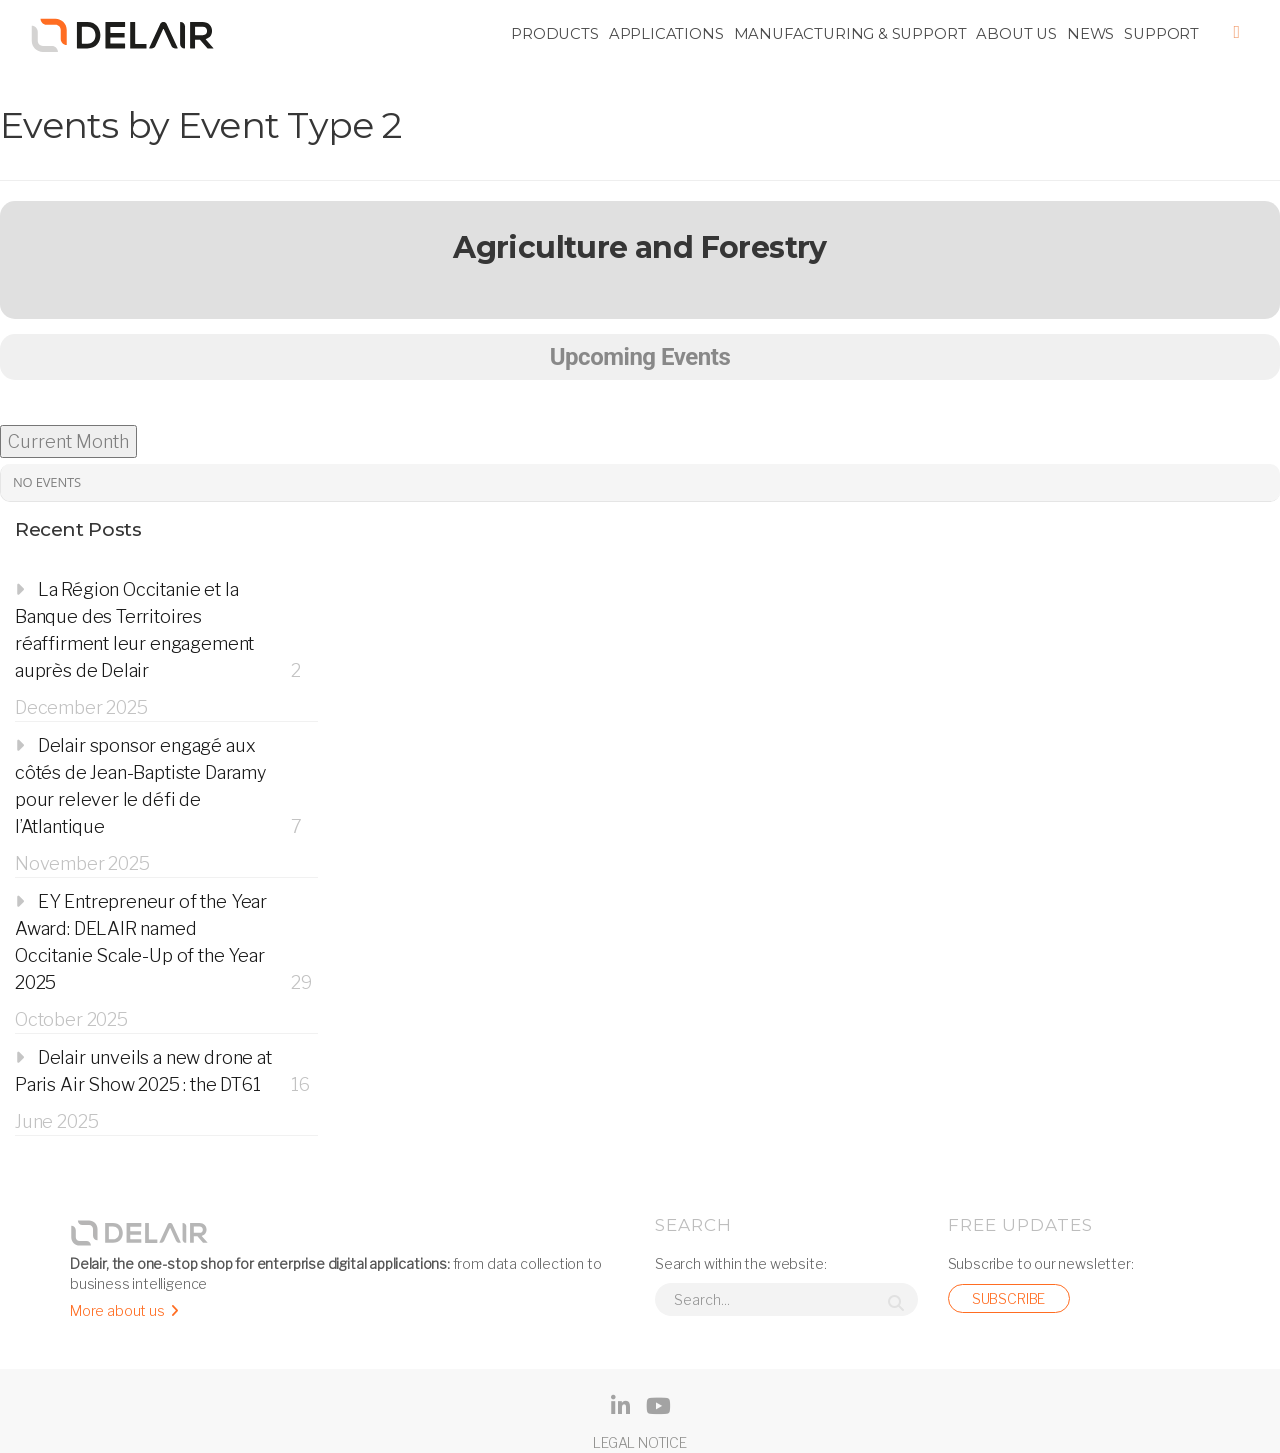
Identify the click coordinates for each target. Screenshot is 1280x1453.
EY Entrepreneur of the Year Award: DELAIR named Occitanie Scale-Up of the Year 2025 (141, 942)
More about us (117, 1310)
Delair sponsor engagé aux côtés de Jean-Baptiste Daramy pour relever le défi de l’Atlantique (140, 786)
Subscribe (1008, 1298)
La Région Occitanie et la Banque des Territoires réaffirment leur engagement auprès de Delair (134, 630)
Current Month (68, 441)
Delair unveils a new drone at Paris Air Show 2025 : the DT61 (143, 1071)
